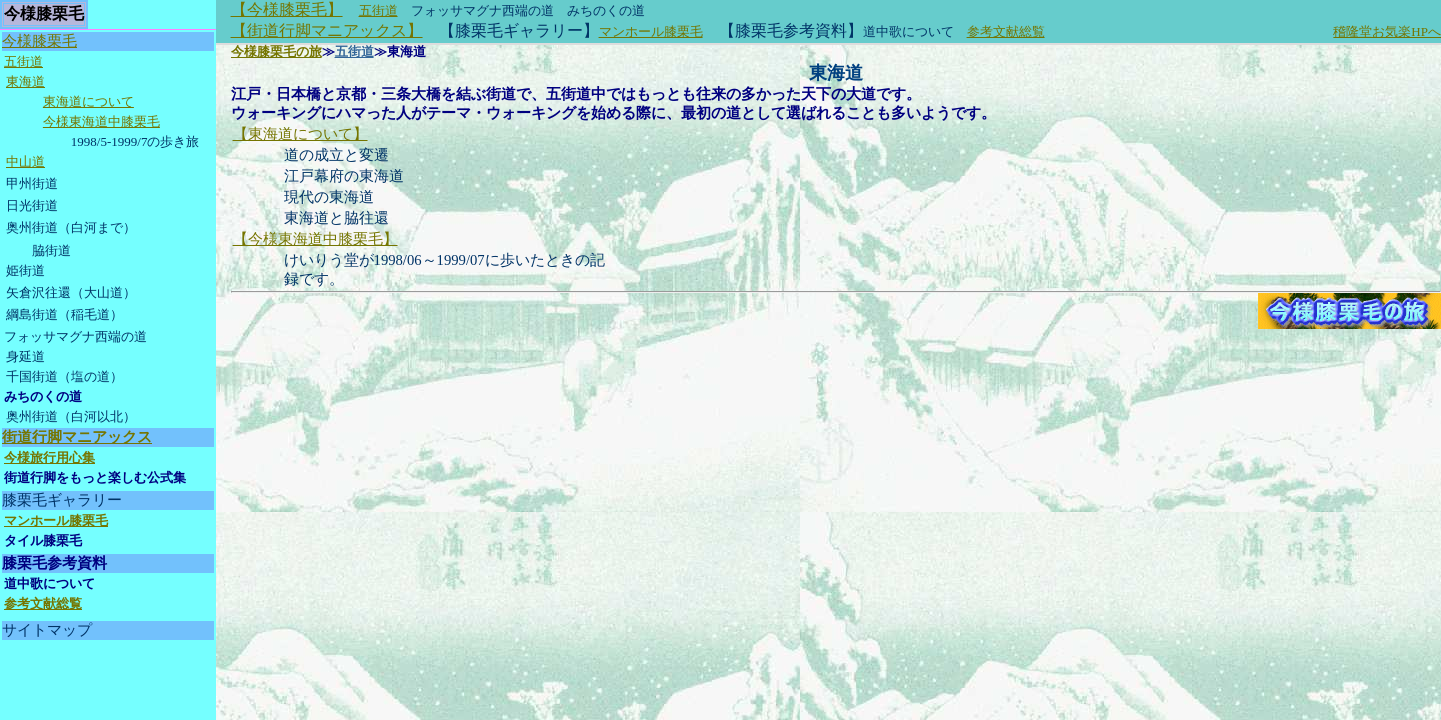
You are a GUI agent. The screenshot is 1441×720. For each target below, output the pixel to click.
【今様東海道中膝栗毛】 (315, 239)
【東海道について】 (300, 134)
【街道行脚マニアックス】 (327, 30)
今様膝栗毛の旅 (276, 51)
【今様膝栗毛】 (287, 9)
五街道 (378, 10)
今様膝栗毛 (39, 41)
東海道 (25, 81)
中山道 (25, 161)
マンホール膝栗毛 (651, 31)
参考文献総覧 (1006, 31)
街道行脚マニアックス (77, 437)
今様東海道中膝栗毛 (101, 121)
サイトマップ (47, 630)
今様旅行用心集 (49, 457)
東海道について (88, 101)
